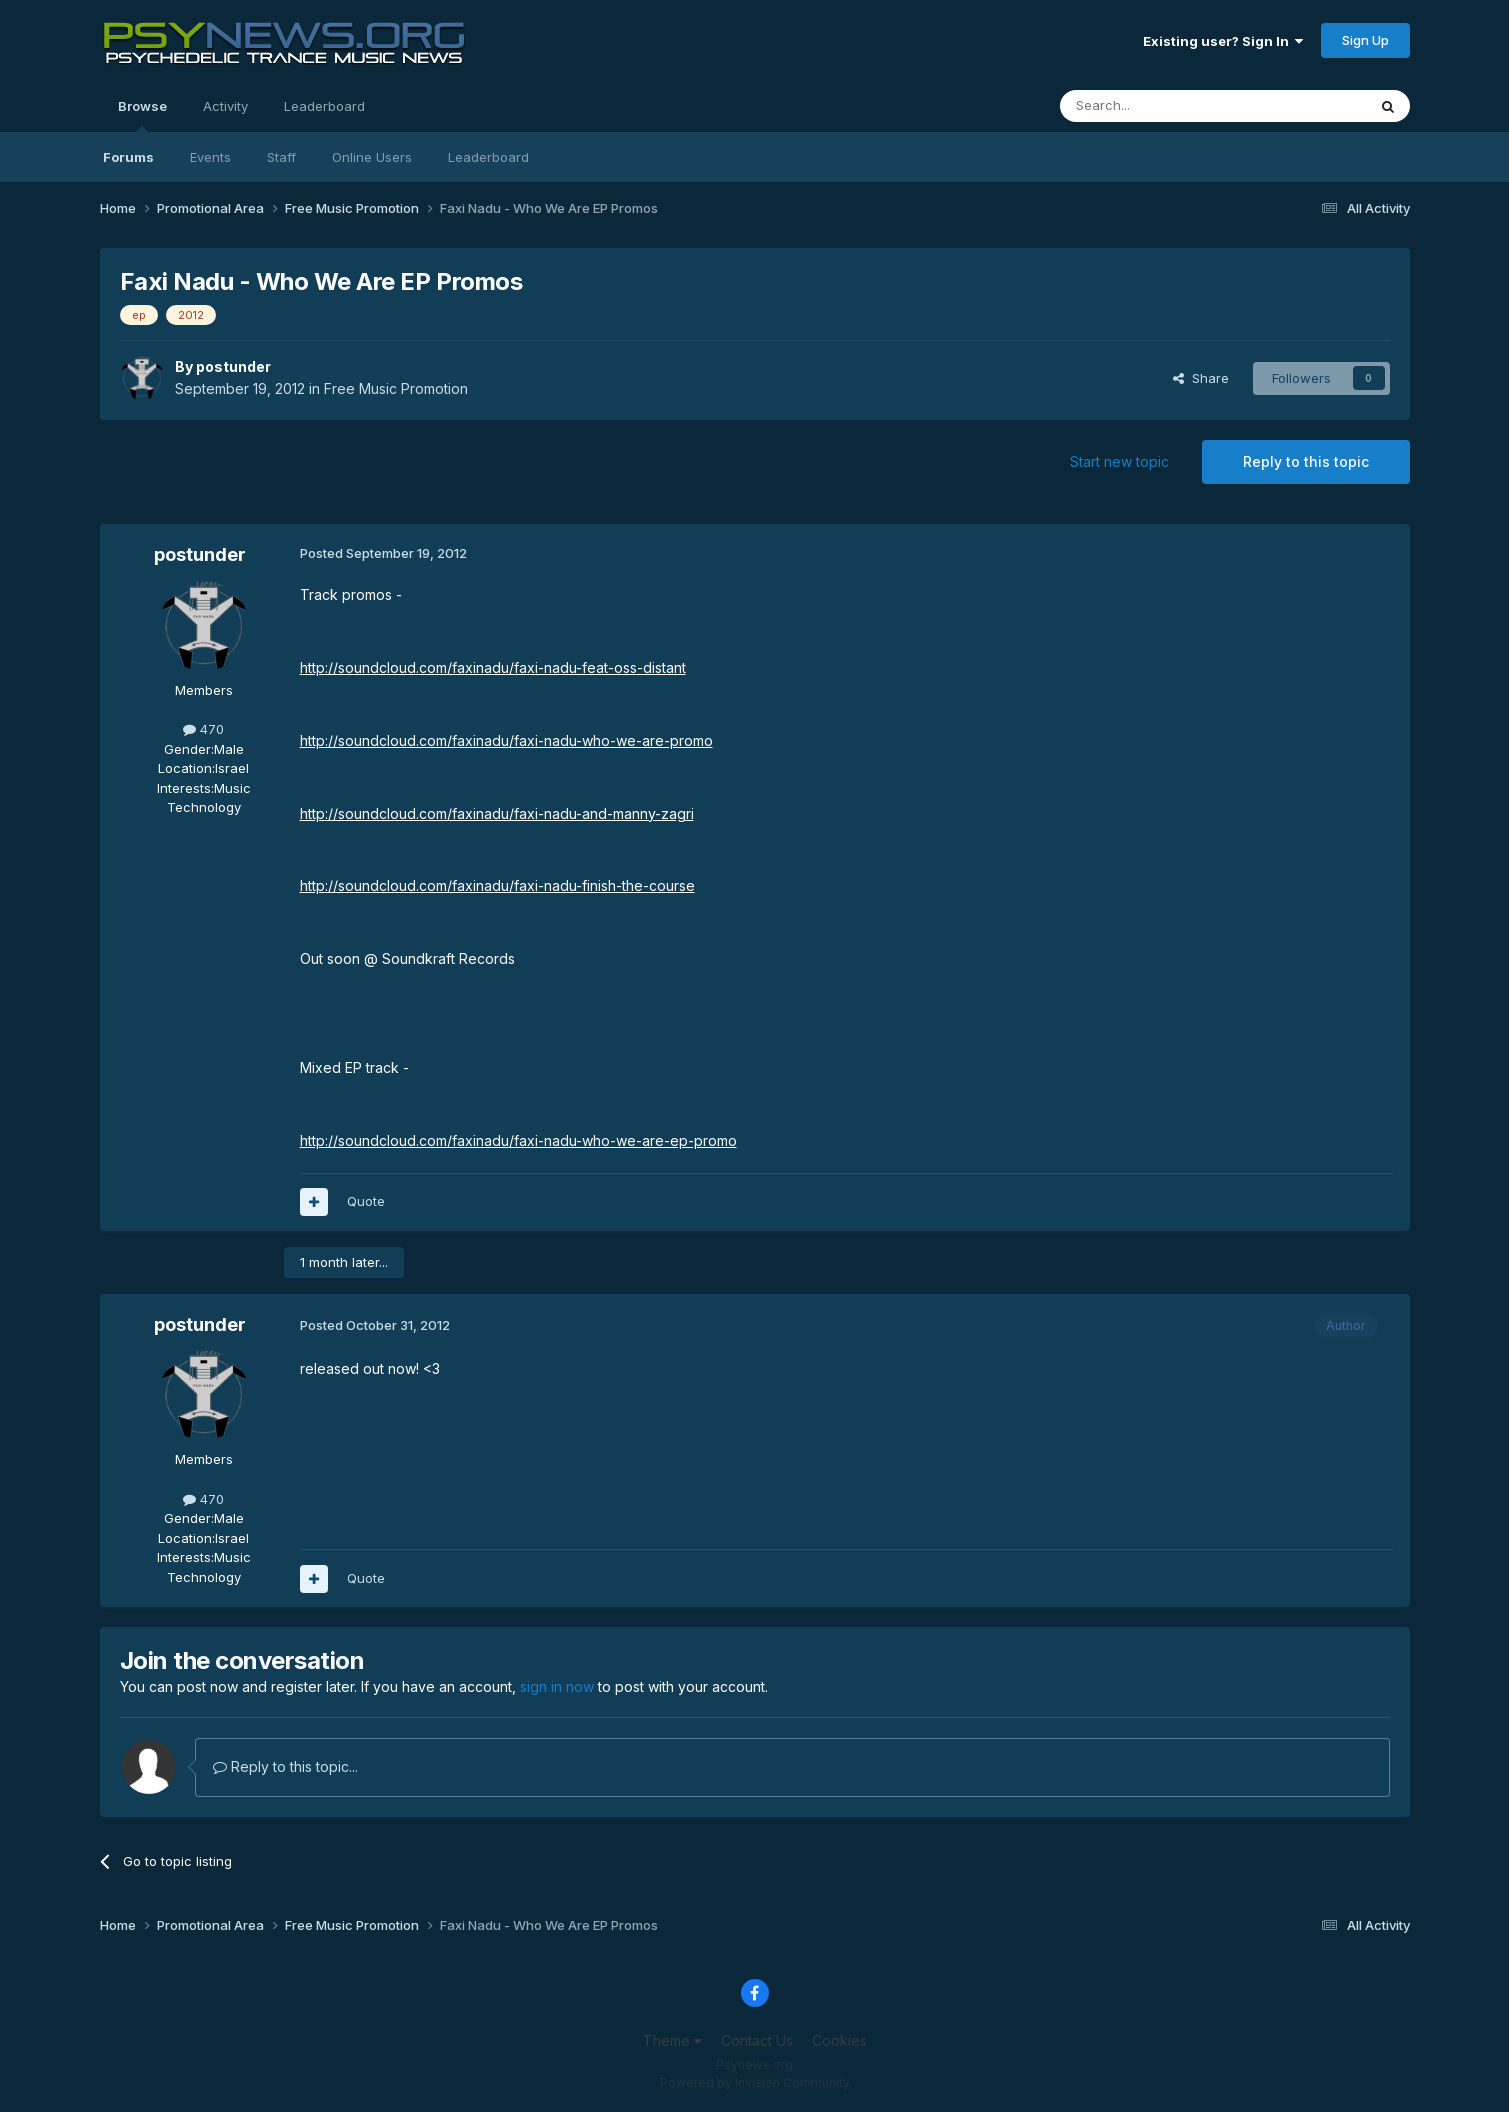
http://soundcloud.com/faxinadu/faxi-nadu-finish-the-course (497, 885)
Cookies (839, 2040)
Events (210, 157)
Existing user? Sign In (1223, 41)
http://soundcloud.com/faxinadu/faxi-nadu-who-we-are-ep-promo (518, 1140)
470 (203, 729)
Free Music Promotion (396, 388)
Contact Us (757, 2040)
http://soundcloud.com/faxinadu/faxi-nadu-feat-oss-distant (493, 667)
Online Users (372, 157)
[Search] (1162, 106)
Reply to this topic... (285, 1766)
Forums (128, 157)
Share (1201, 378)
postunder (233, 366)
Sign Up (1365, 40)
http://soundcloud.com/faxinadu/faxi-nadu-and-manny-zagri (497, 813)
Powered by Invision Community (755, 2082)
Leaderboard (488, 157)
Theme (672, 2040)
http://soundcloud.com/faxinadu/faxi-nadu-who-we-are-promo (506, 740)
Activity (225, 106)
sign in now (557, 1686)
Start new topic (1119, 461)
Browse (142, 115)
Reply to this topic (1306, 461)
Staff (281, 157)
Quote (366, 1201)
